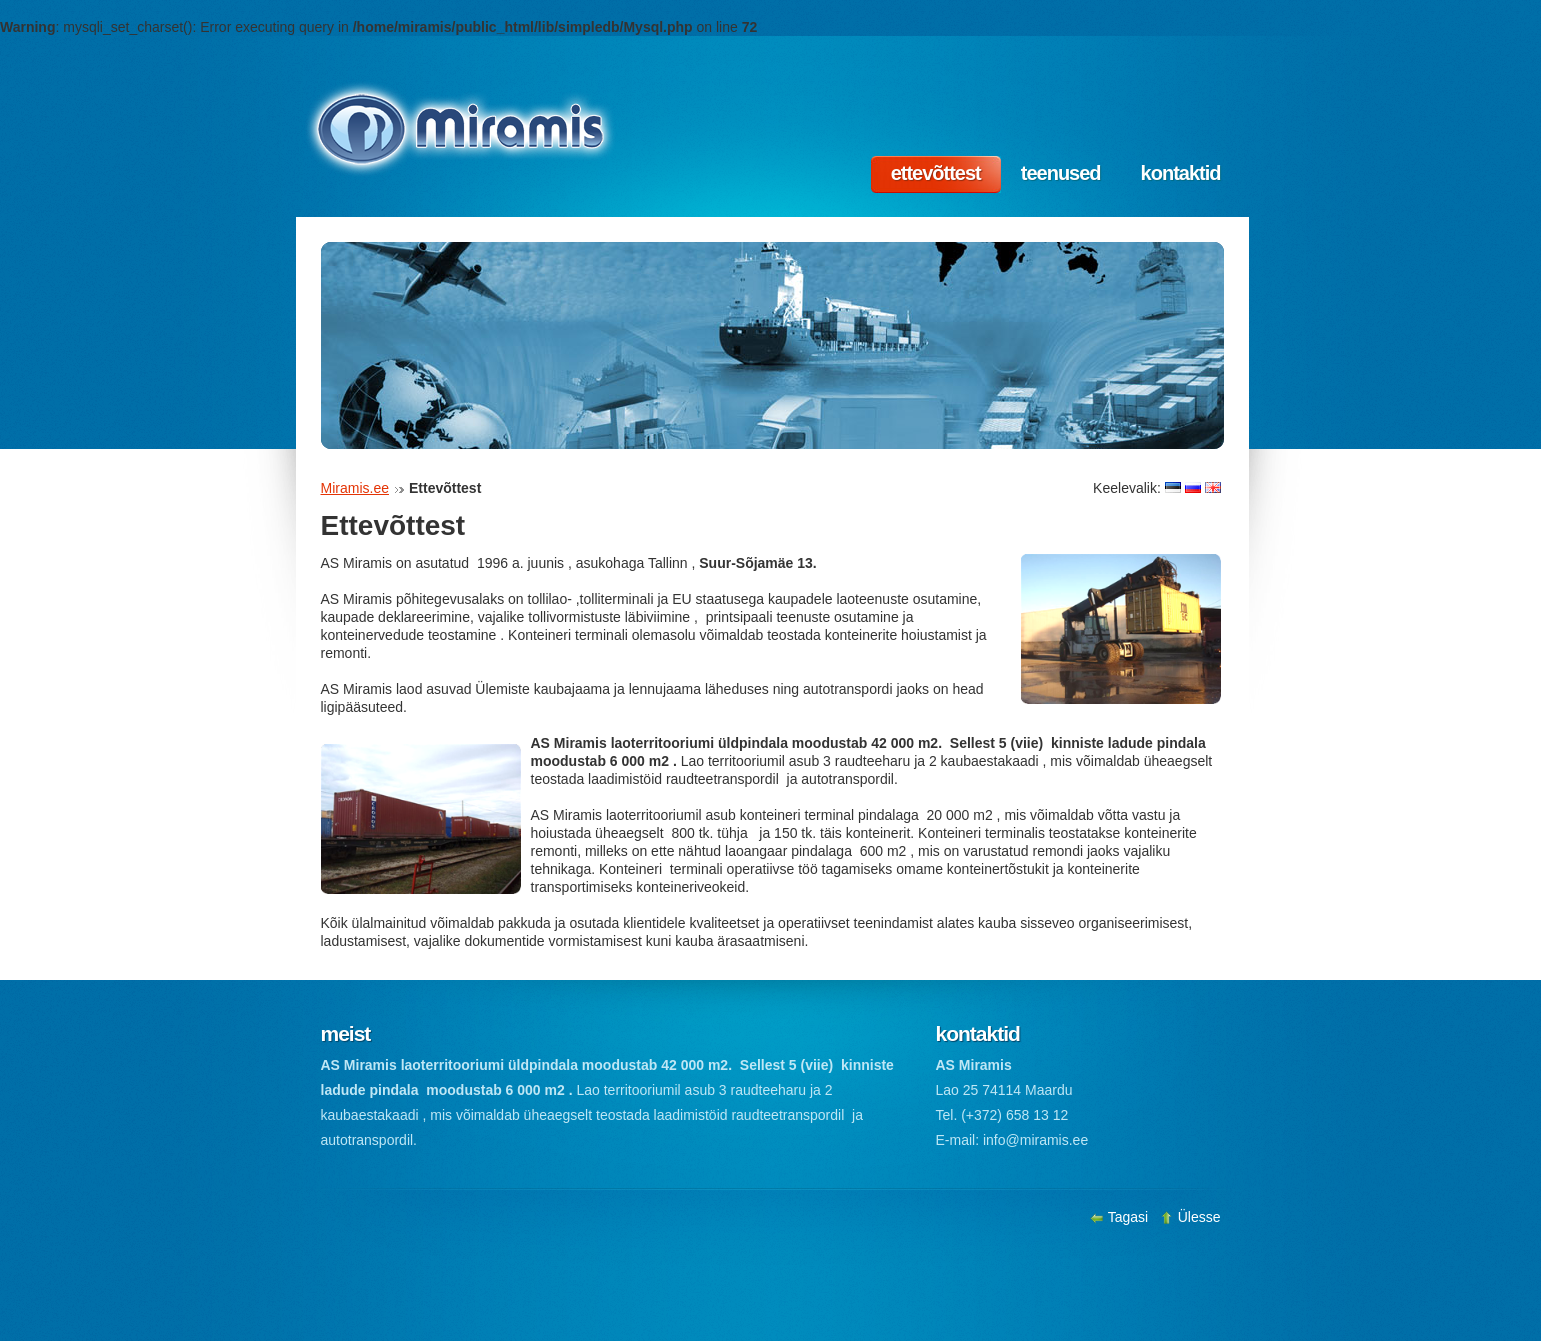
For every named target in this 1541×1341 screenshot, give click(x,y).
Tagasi (1121, 1217)
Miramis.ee (355, 488)
